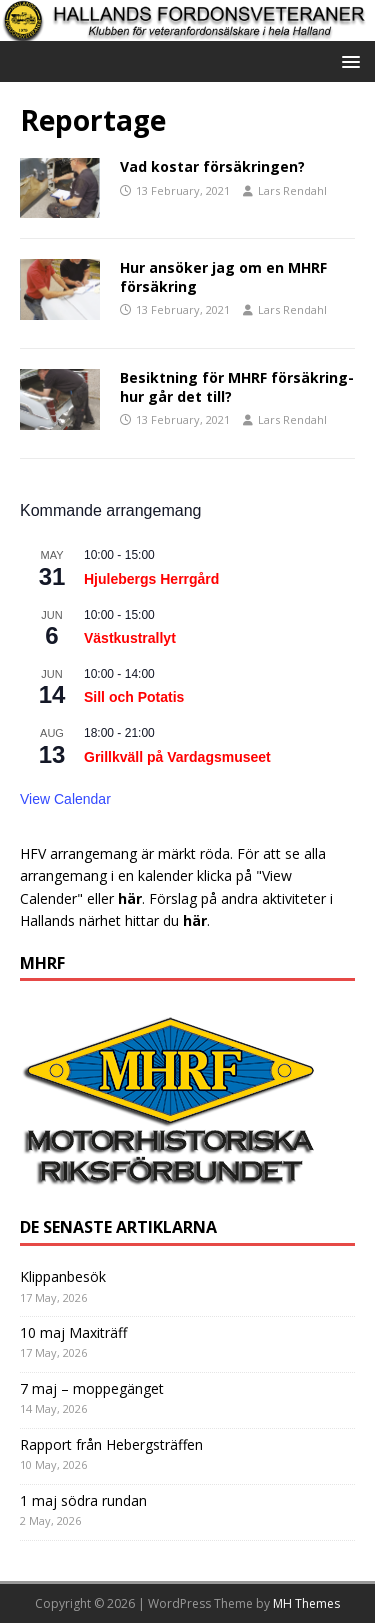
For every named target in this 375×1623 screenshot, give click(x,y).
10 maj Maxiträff (73, 1332)
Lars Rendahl (292, 190)
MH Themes (306, 1603)
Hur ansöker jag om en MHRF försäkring (223, 276)
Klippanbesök (63, 1276)
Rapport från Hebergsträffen (111, 1444)
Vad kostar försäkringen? (212, 166)
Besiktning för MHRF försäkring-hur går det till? (237, 386)
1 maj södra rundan (83, 1500)
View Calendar (65, 799)
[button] (347, 60)
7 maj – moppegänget (92, 1388)
